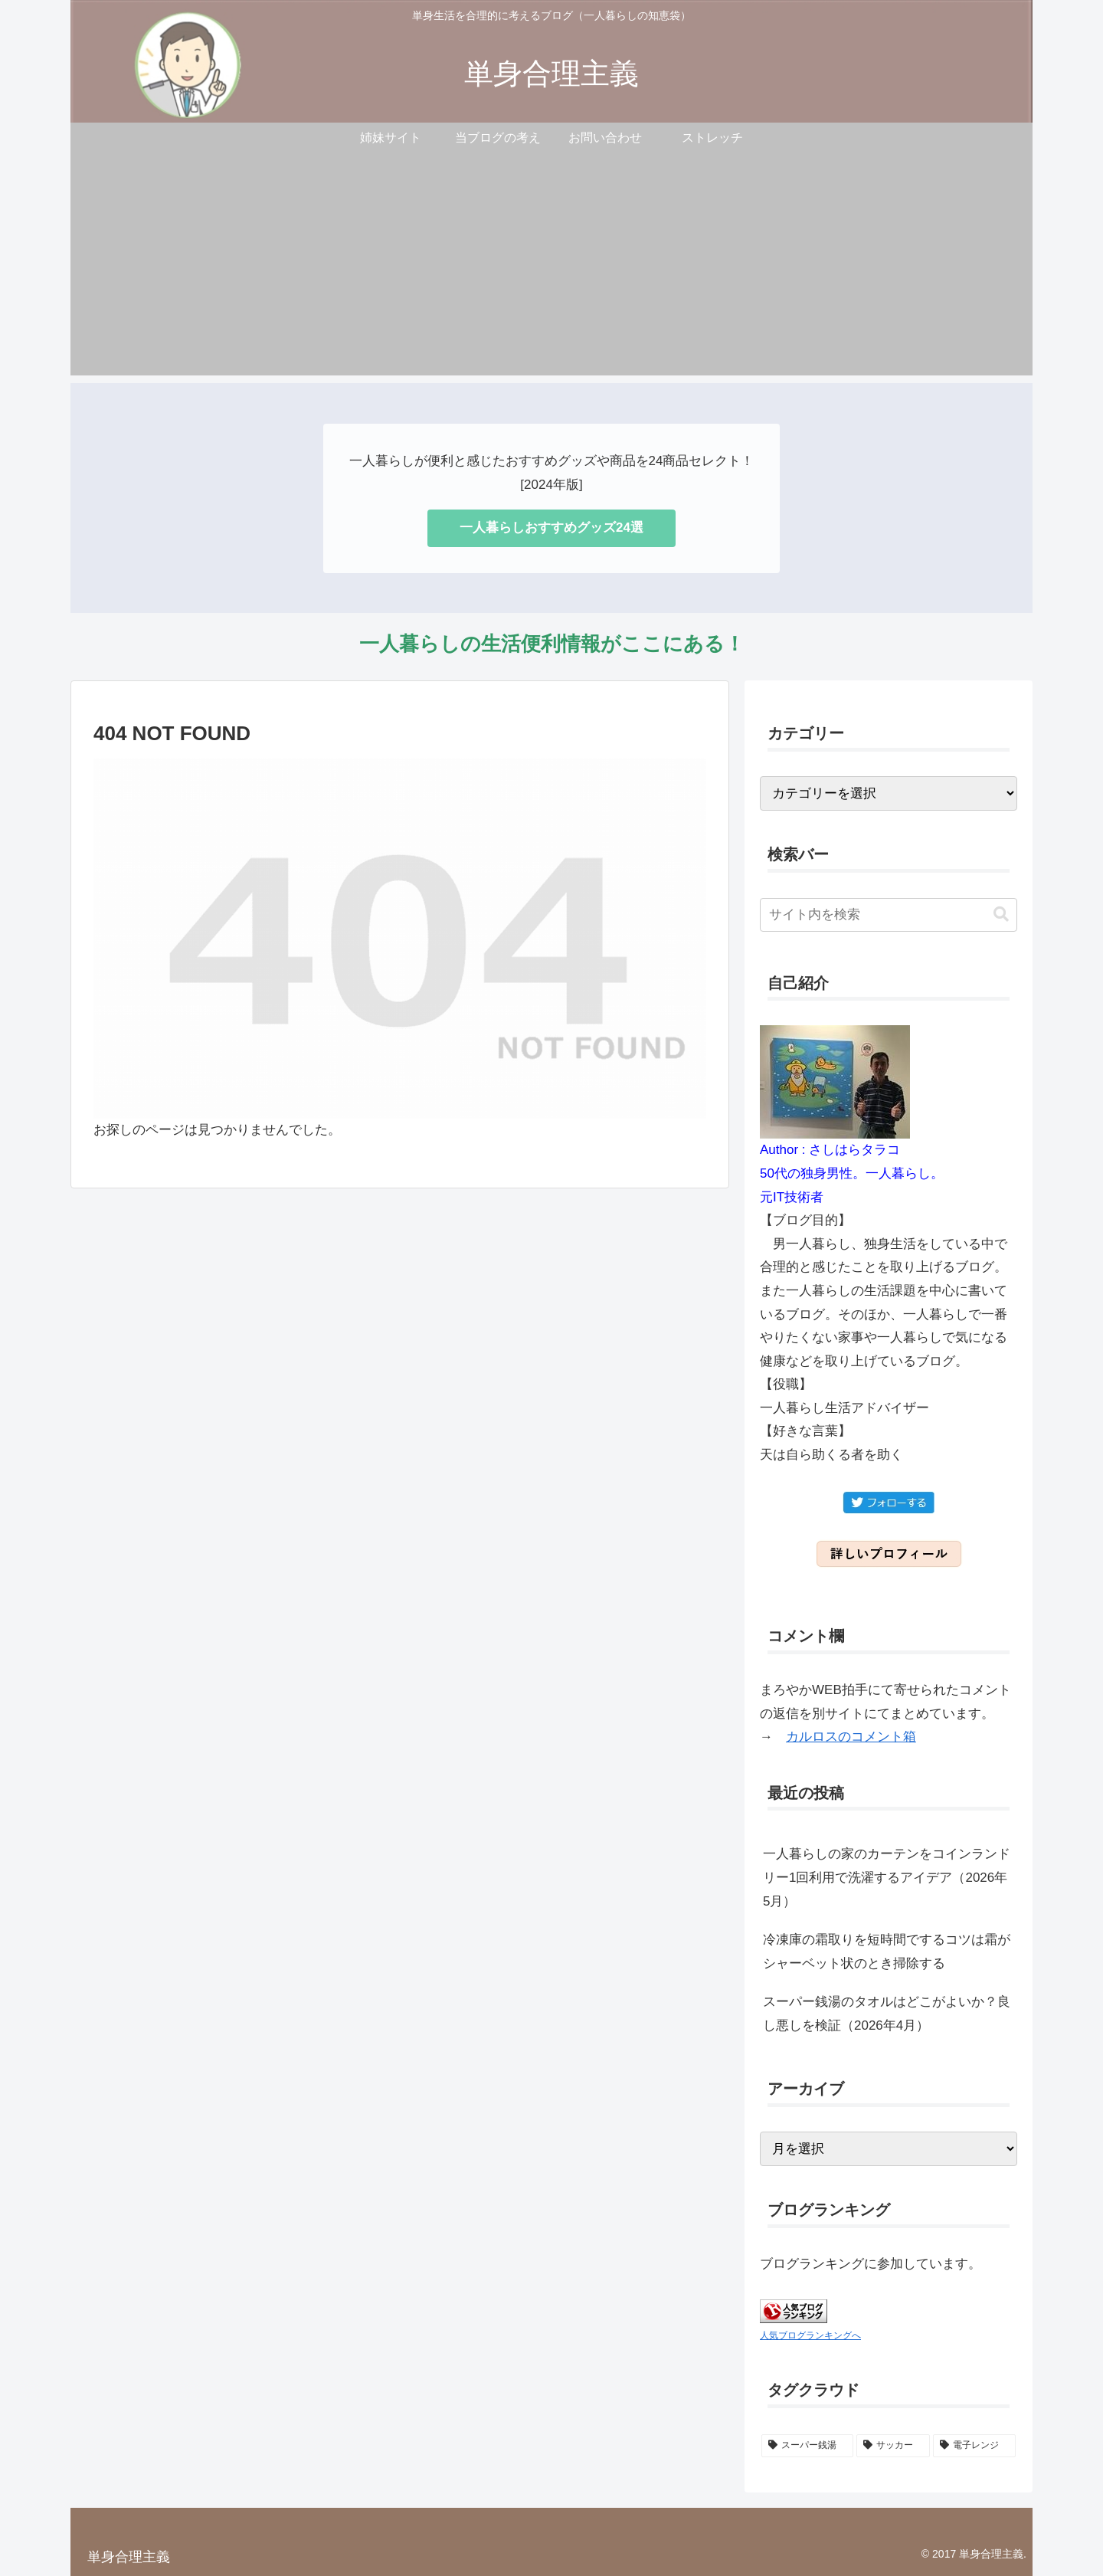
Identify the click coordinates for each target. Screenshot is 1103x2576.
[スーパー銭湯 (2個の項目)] (807, 2445)
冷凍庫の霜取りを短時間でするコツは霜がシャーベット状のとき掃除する (886, 1951)
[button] (1001, 914)
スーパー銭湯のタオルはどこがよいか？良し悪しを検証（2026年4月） (886, 2013)
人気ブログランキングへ (810, 2335)
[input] (888, 915)
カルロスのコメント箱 (851, 1736)
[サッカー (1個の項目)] (893, 2445)
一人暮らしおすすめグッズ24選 (551, 527)
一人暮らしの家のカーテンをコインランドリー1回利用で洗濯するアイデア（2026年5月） (886, 1877)
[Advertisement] (551, 268)
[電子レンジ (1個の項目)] (974, 2445)
